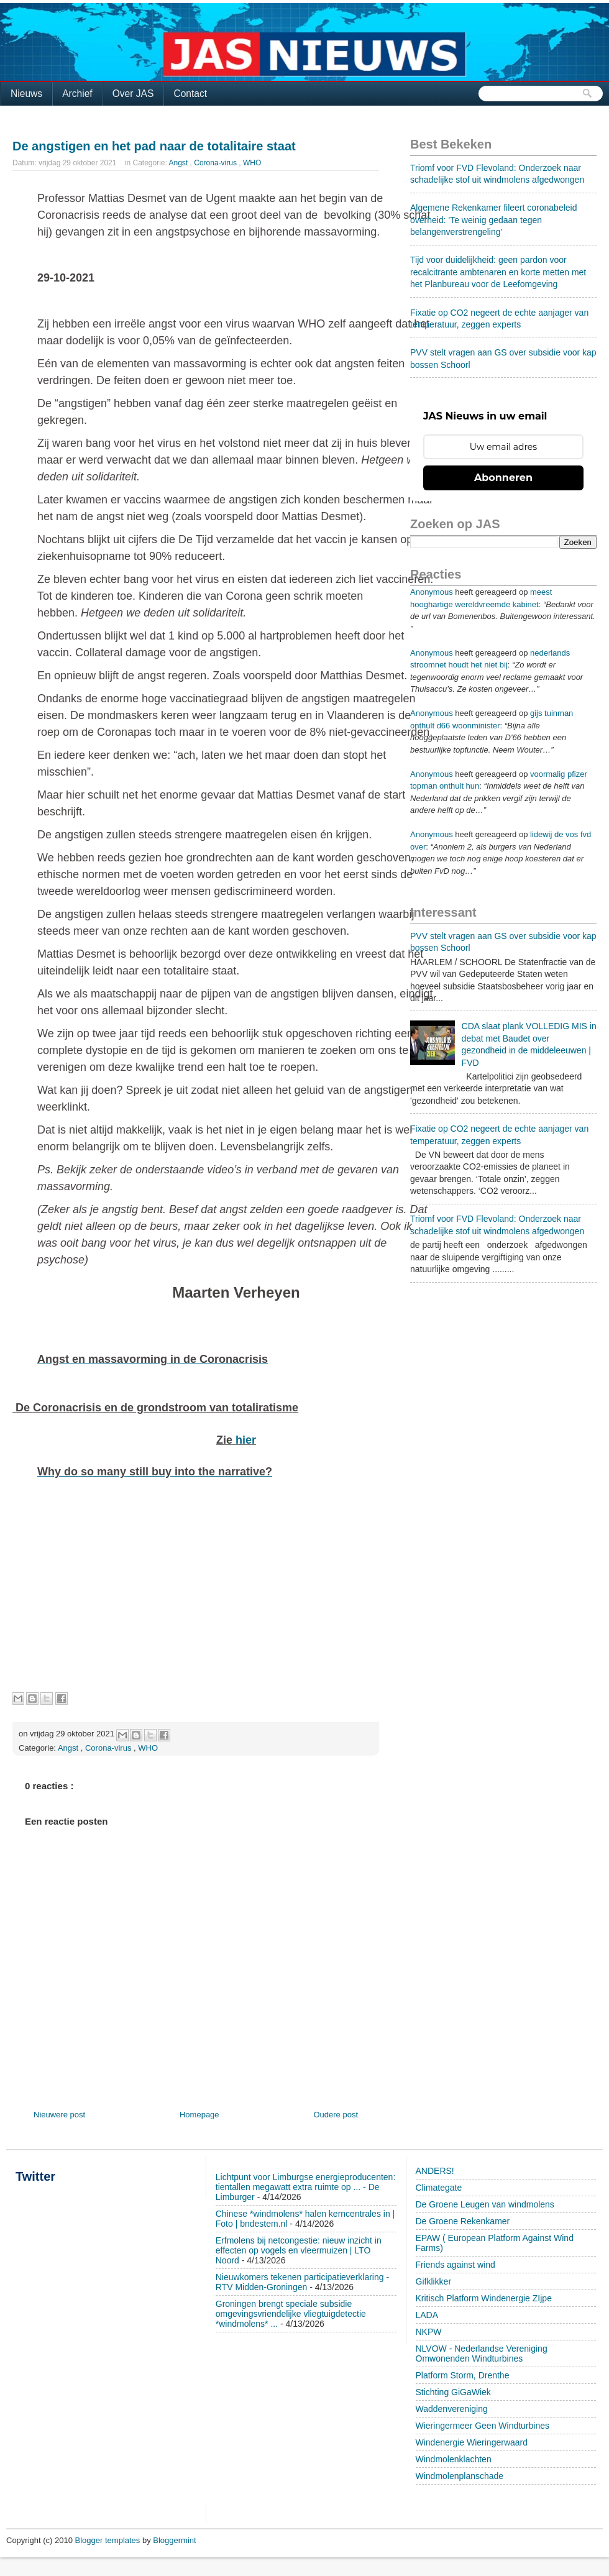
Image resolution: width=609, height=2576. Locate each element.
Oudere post (335, 2114)
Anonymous (431, 592)
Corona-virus (216, 162)
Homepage (199, 2114)
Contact (190, 93)
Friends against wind (455, 2265)
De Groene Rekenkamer (463, 2221)
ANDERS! (435, 2171)
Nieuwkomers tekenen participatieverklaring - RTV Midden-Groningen (302, 2282)
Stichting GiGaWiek (453, 2392)
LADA (427, 2315)
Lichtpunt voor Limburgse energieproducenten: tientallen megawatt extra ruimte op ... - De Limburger (306, 2187)
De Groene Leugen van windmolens (485, 2204)
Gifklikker (434, 2281)
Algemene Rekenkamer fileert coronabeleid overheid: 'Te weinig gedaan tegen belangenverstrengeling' (493, 220)
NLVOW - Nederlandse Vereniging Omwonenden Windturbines (481, 2353)
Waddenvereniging (452, 2409)
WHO (252, 162)
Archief (77, 93)
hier (246, 1440)
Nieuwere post (59, 2114)
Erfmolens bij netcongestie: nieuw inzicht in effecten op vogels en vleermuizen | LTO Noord (299, 2250)
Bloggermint (174, 2540)
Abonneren (503, 478)
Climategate (439, 2188)
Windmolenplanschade (460, 2476)
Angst (179, 162)
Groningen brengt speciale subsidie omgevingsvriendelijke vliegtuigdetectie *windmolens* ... (291, 2314)
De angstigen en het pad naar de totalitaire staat (154, 146)
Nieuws (26, 93)
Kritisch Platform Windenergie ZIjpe (484, 2298)
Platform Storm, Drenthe (463, 2375)
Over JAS (133, 93)
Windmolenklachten (454, 2459)
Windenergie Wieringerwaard (472, 2442)
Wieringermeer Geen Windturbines (483, 2426)
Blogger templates (108, 2540)
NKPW (429, 2332)
